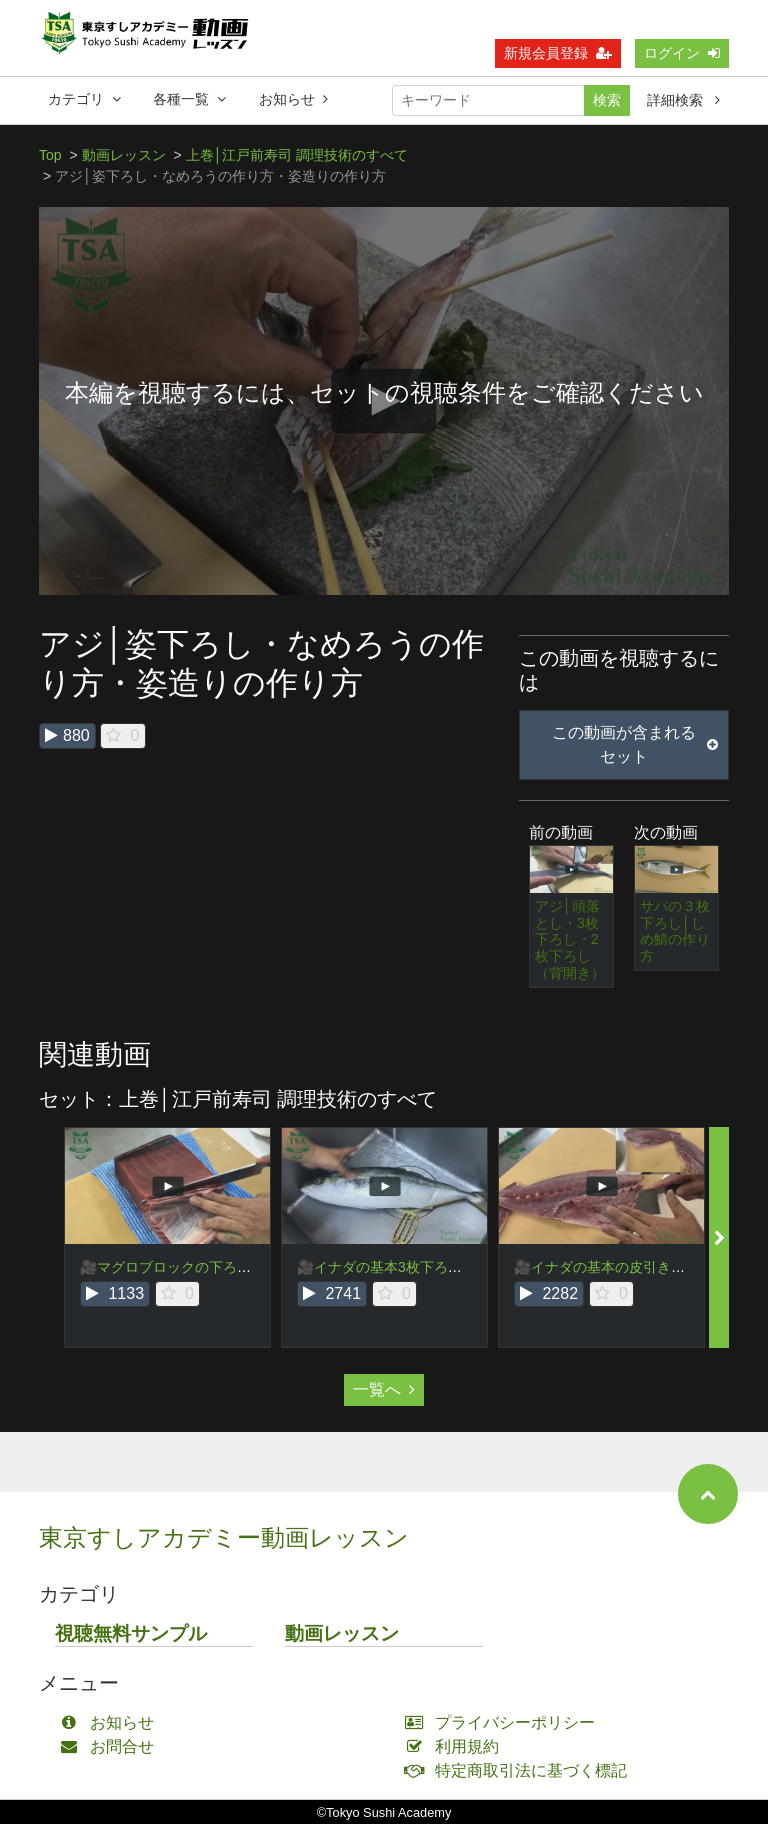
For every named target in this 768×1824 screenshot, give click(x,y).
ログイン (682, 53)
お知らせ (293, 99)
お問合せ (111, 1746)
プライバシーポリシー (504, 1722)
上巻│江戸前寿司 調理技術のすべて (297, 155)
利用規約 (456, 1746)
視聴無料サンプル (131, 1633)
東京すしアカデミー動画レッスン (224, 1537)
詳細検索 (683, 100)
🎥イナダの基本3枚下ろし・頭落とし (414, 1267)
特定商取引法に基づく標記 (520, 1770)
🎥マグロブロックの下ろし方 (172, 1267)
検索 (607, 100)
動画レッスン (124, 155)
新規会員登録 (558, 53)
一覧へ (384, 1389)
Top (50, 155)
